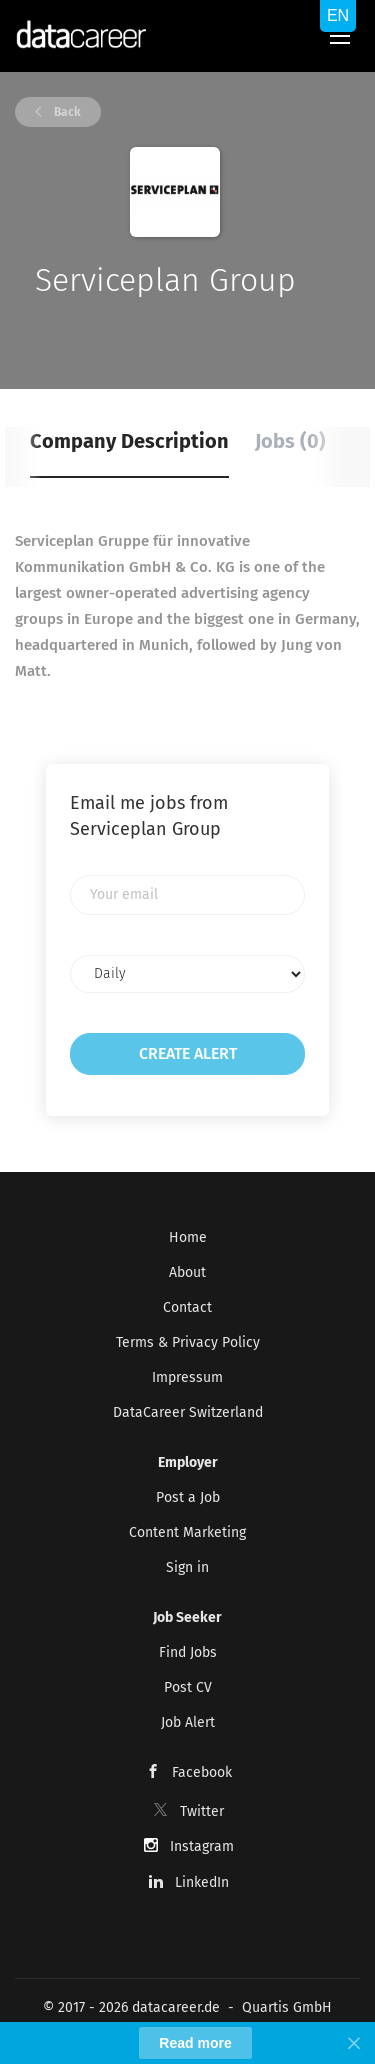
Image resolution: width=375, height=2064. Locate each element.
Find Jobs (188, 1652)
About (187, 1272)
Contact (187, 1307)
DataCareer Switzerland (188, 1412)
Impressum (187, 1377)
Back (66, 112)
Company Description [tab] (129, 441)
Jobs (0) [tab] (290, 441)
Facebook (202, 1772)
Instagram (202, 1846)
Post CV (188, 1687)
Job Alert (188, 1722)
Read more (195, 2043)
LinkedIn (202, 1882)
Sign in (187, 1567)
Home (188, 1237)
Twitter (202, 1811)
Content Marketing (187, 1532)
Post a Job (188, 1497)
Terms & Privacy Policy (188, 1342)
